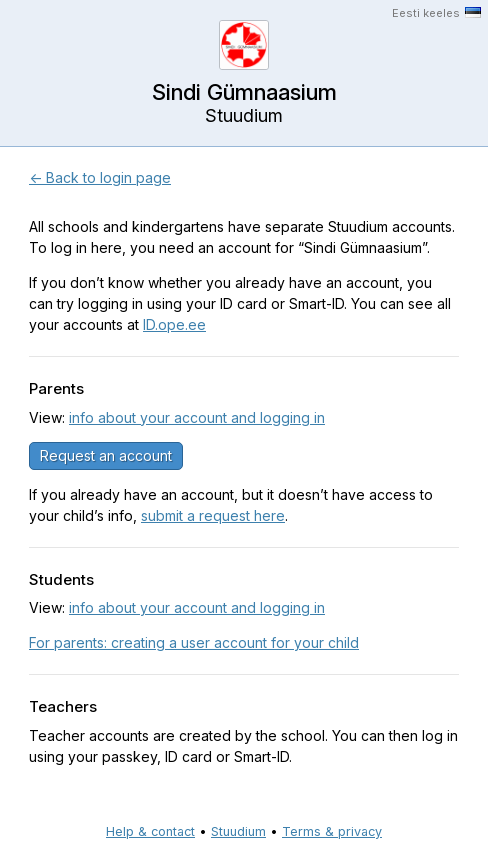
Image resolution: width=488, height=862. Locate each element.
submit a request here (213, 515)
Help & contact (150, 831)
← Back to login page (100, 177)
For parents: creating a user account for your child (194, 642)
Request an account (106, 455)
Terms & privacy (332, 831)
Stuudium (238, 831)
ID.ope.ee (174, 324)
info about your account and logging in (197, 417)
